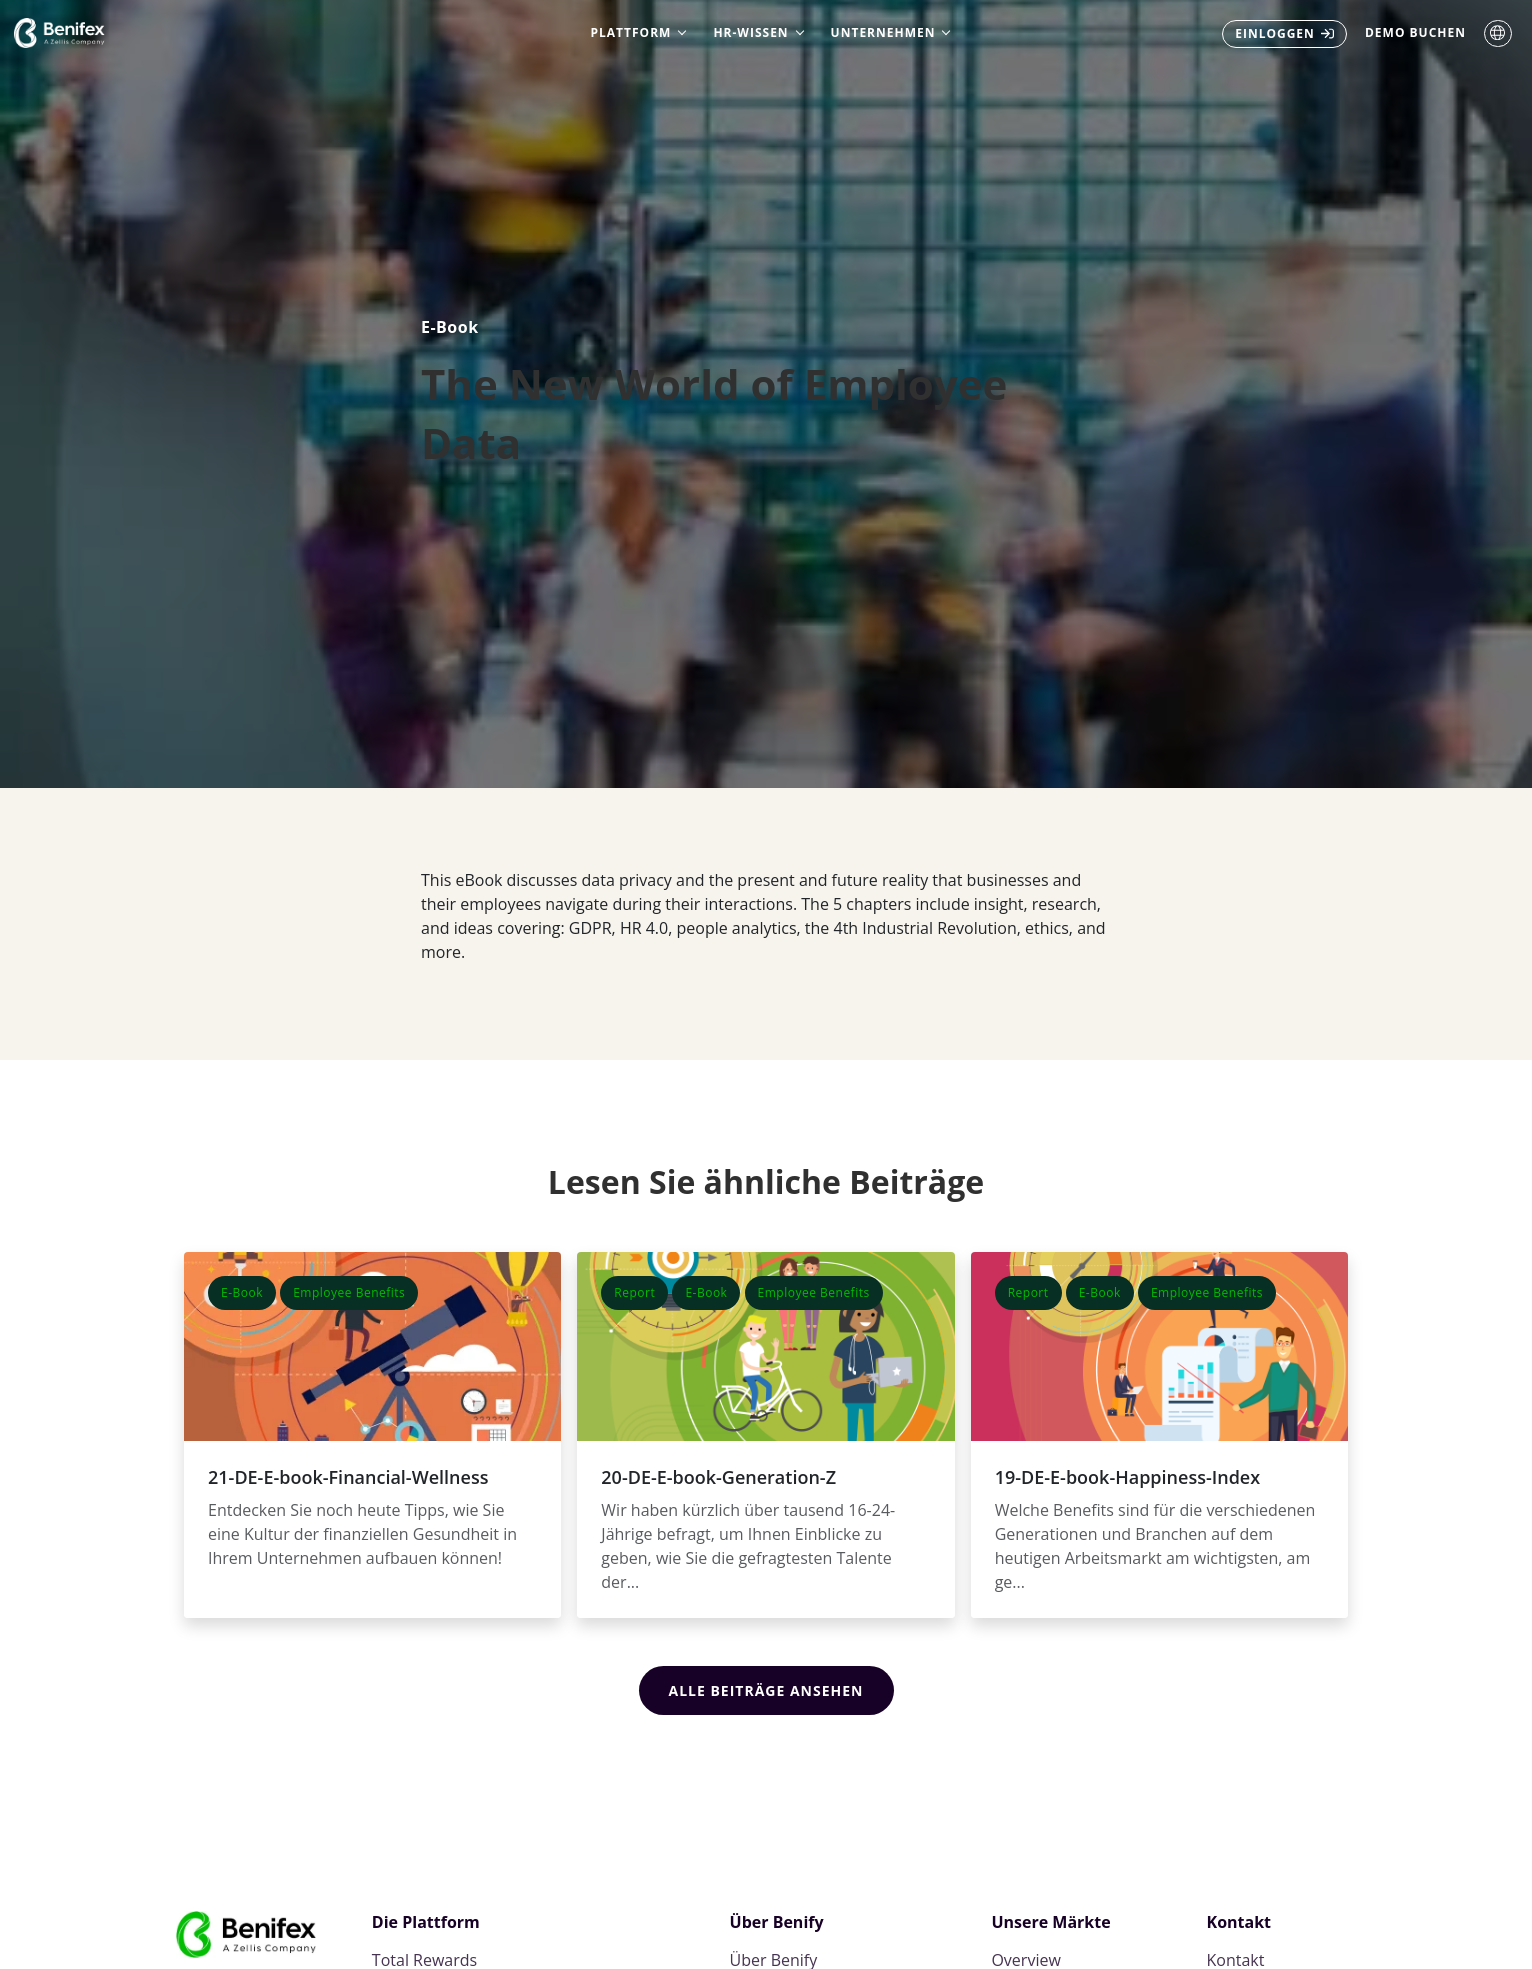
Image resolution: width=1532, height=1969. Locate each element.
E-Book (450, 327)
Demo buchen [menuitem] (1415, 32)
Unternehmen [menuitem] (883, 32)
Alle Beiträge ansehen (766, 1690)
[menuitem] (1284, 34)
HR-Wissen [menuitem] (750, 32)
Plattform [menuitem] (631, 32)
